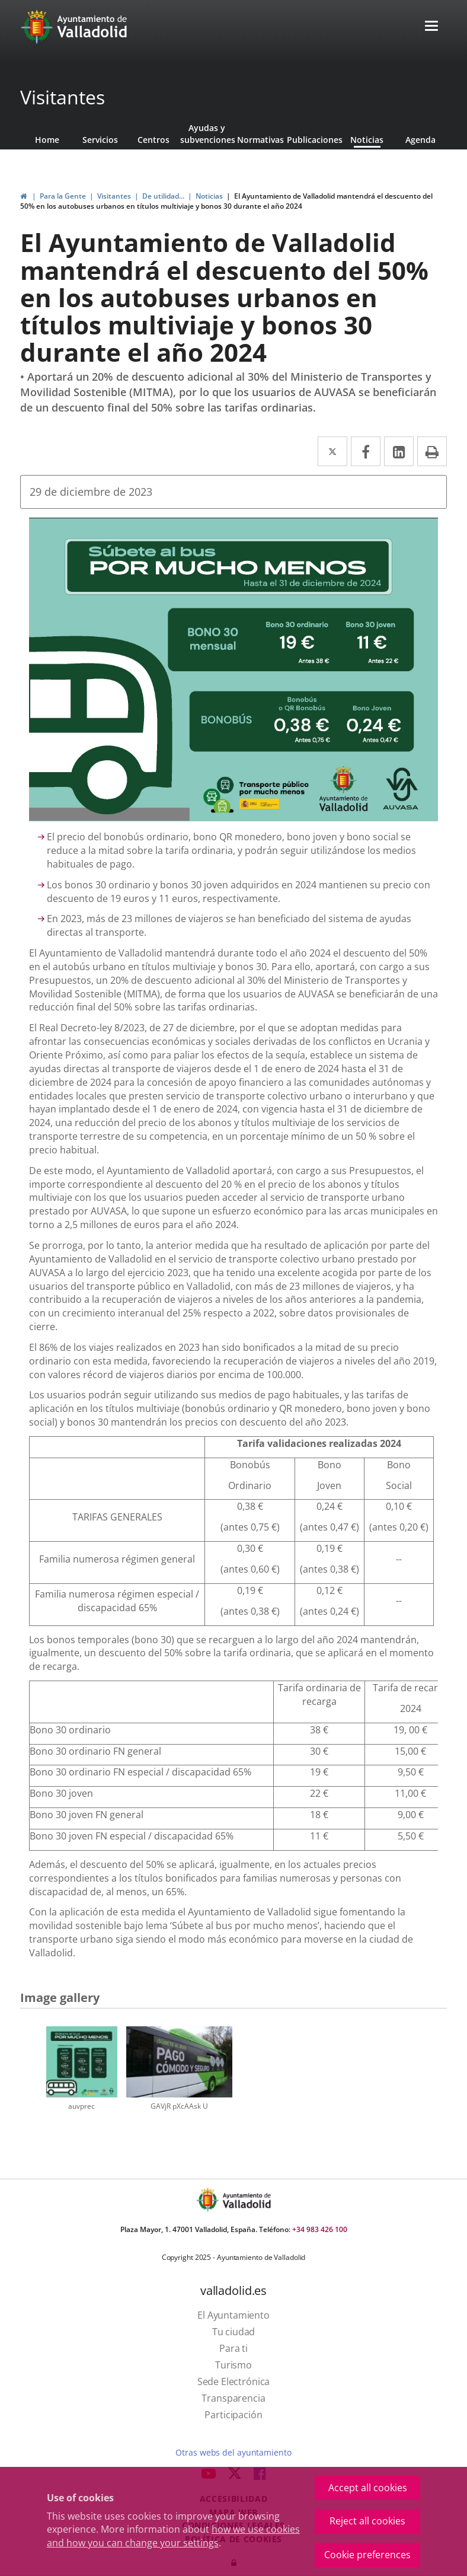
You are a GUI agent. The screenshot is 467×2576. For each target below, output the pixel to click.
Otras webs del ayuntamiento (233, 2452)
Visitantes (62, 97)
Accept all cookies (367, 2487)
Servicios (100, 139)
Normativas (260, 139)
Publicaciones (313, 139)
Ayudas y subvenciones (207, 133)
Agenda (420, 139)
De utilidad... (163, 196)
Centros (153, 139)
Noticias (366, 139)
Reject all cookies (367, 2520)
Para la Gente (63, 196)
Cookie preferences (367, 2554)
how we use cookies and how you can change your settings (173, 2536)
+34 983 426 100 (319, 2229)
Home (47, 139)
